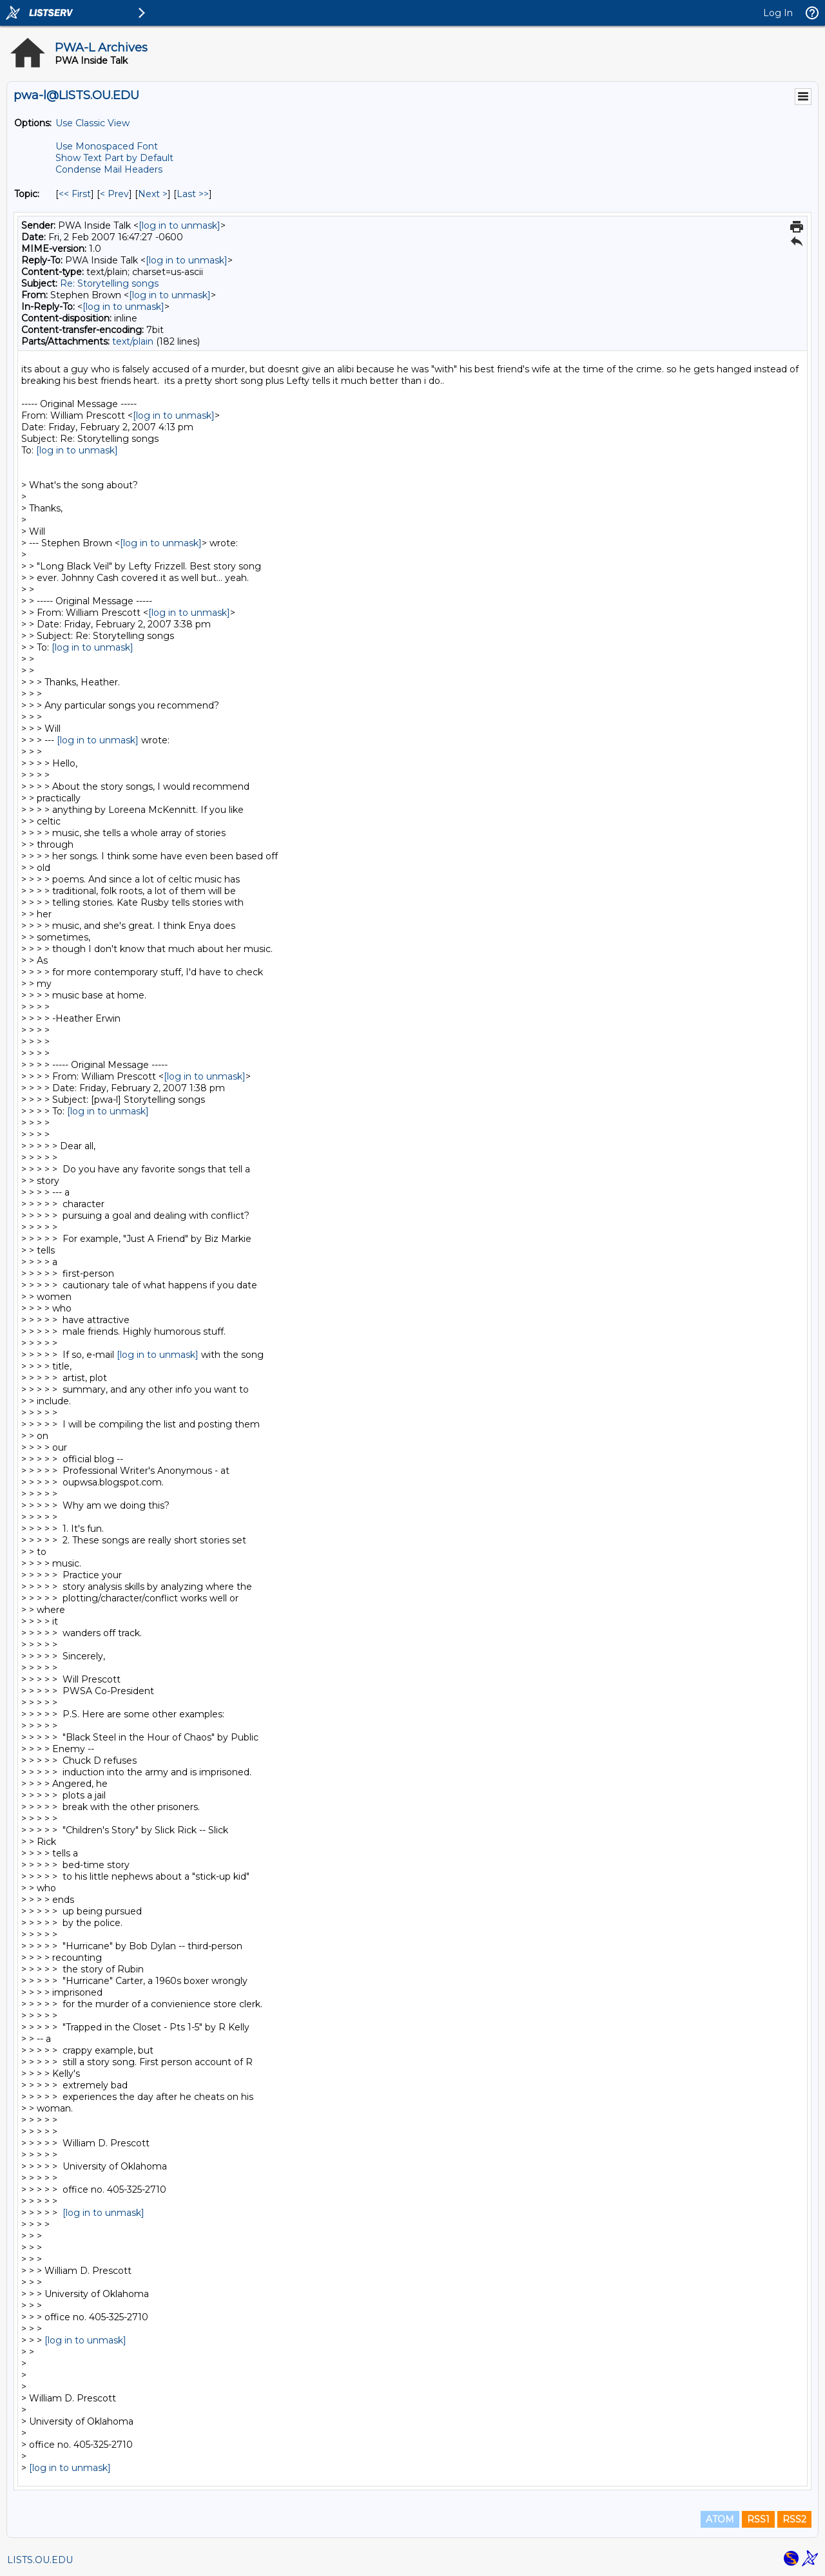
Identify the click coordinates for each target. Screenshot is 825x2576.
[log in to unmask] (179, 225)
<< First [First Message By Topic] (75, 194)
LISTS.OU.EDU (40, 2560)
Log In (778, 13)
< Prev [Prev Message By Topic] (114, 194)
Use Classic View (92, 123)
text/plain (132, 341)
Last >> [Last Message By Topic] (193, 194)
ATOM (720, 2519)
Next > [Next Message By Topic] (153, 194)
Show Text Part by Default (114, 158)
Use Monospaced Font (106, 146)
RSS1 (758, 2519)
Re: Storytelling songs (109, 283)
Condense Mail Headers (108, 169)
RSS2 (794, 2519)
